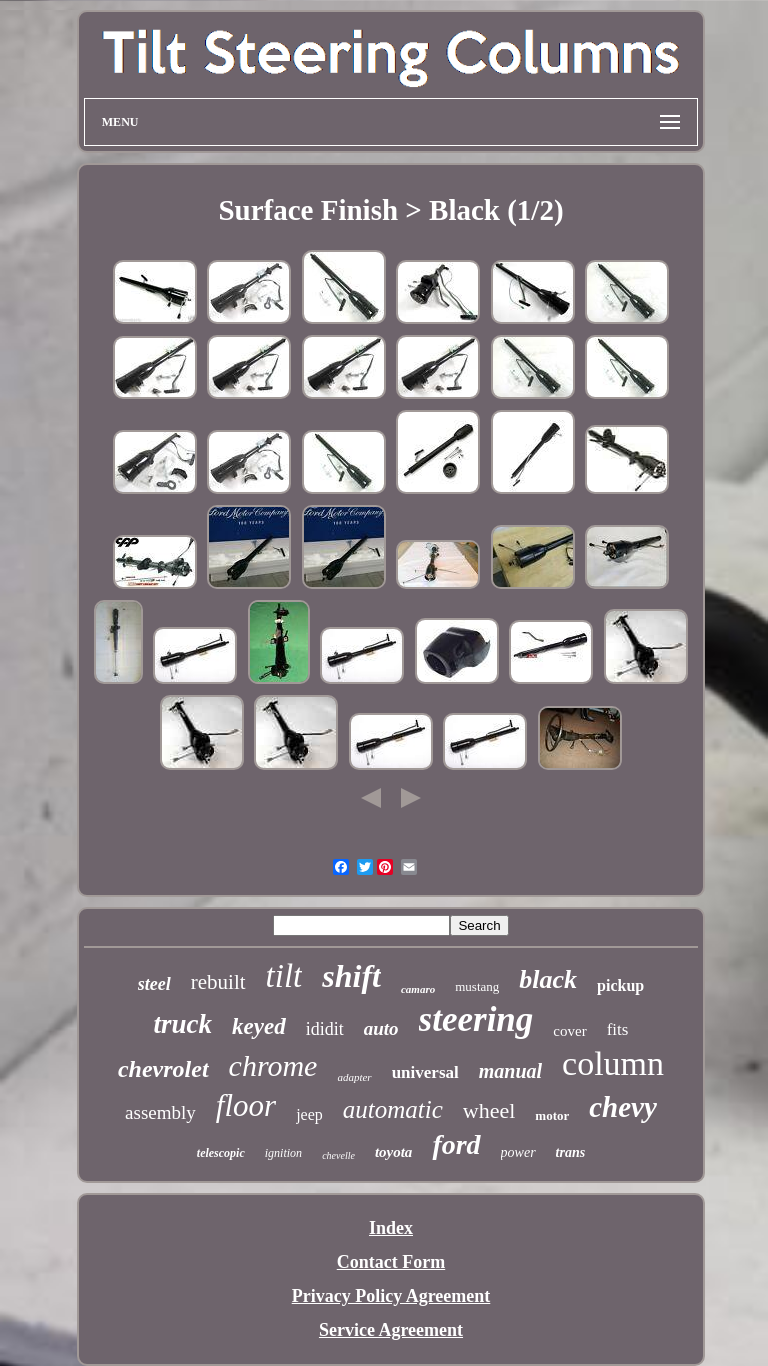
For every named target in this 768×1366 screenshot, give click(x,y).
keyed (259, 1026)
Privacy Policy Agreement (391, 1296)
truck (183, 1024)
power (518, 1152)
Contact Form (391, 1262)
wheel (489, 1110)
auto (381, 1028)
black (548, 979)
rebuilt (218, 982)
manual (510, 1071)
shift (351, 976)
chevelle (338, 1155)
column (613, 1063)
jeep (309, 1114)
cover (569, 1031)
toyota (394, 1152)
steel (154, 984)
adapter (354, 1077)
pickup (620, 985)
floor (246, 1105)
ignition (283, 1153)
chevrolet (163, 1069)
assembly (160, 1112)
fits (618, 1029)
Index (391, 1228)
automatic (393, 1109)
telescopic (221, 1153)
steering (476, 1019)
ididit (325, 1029)
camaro (418, 989)
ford (456, 1144)
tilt (284, 976)
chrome (273, 1065)
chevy (623, 1107)
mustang (477, 986)
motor (552, 1115)
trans (571, 1152)
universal (425, 1072)
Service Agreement (391, 1330)
